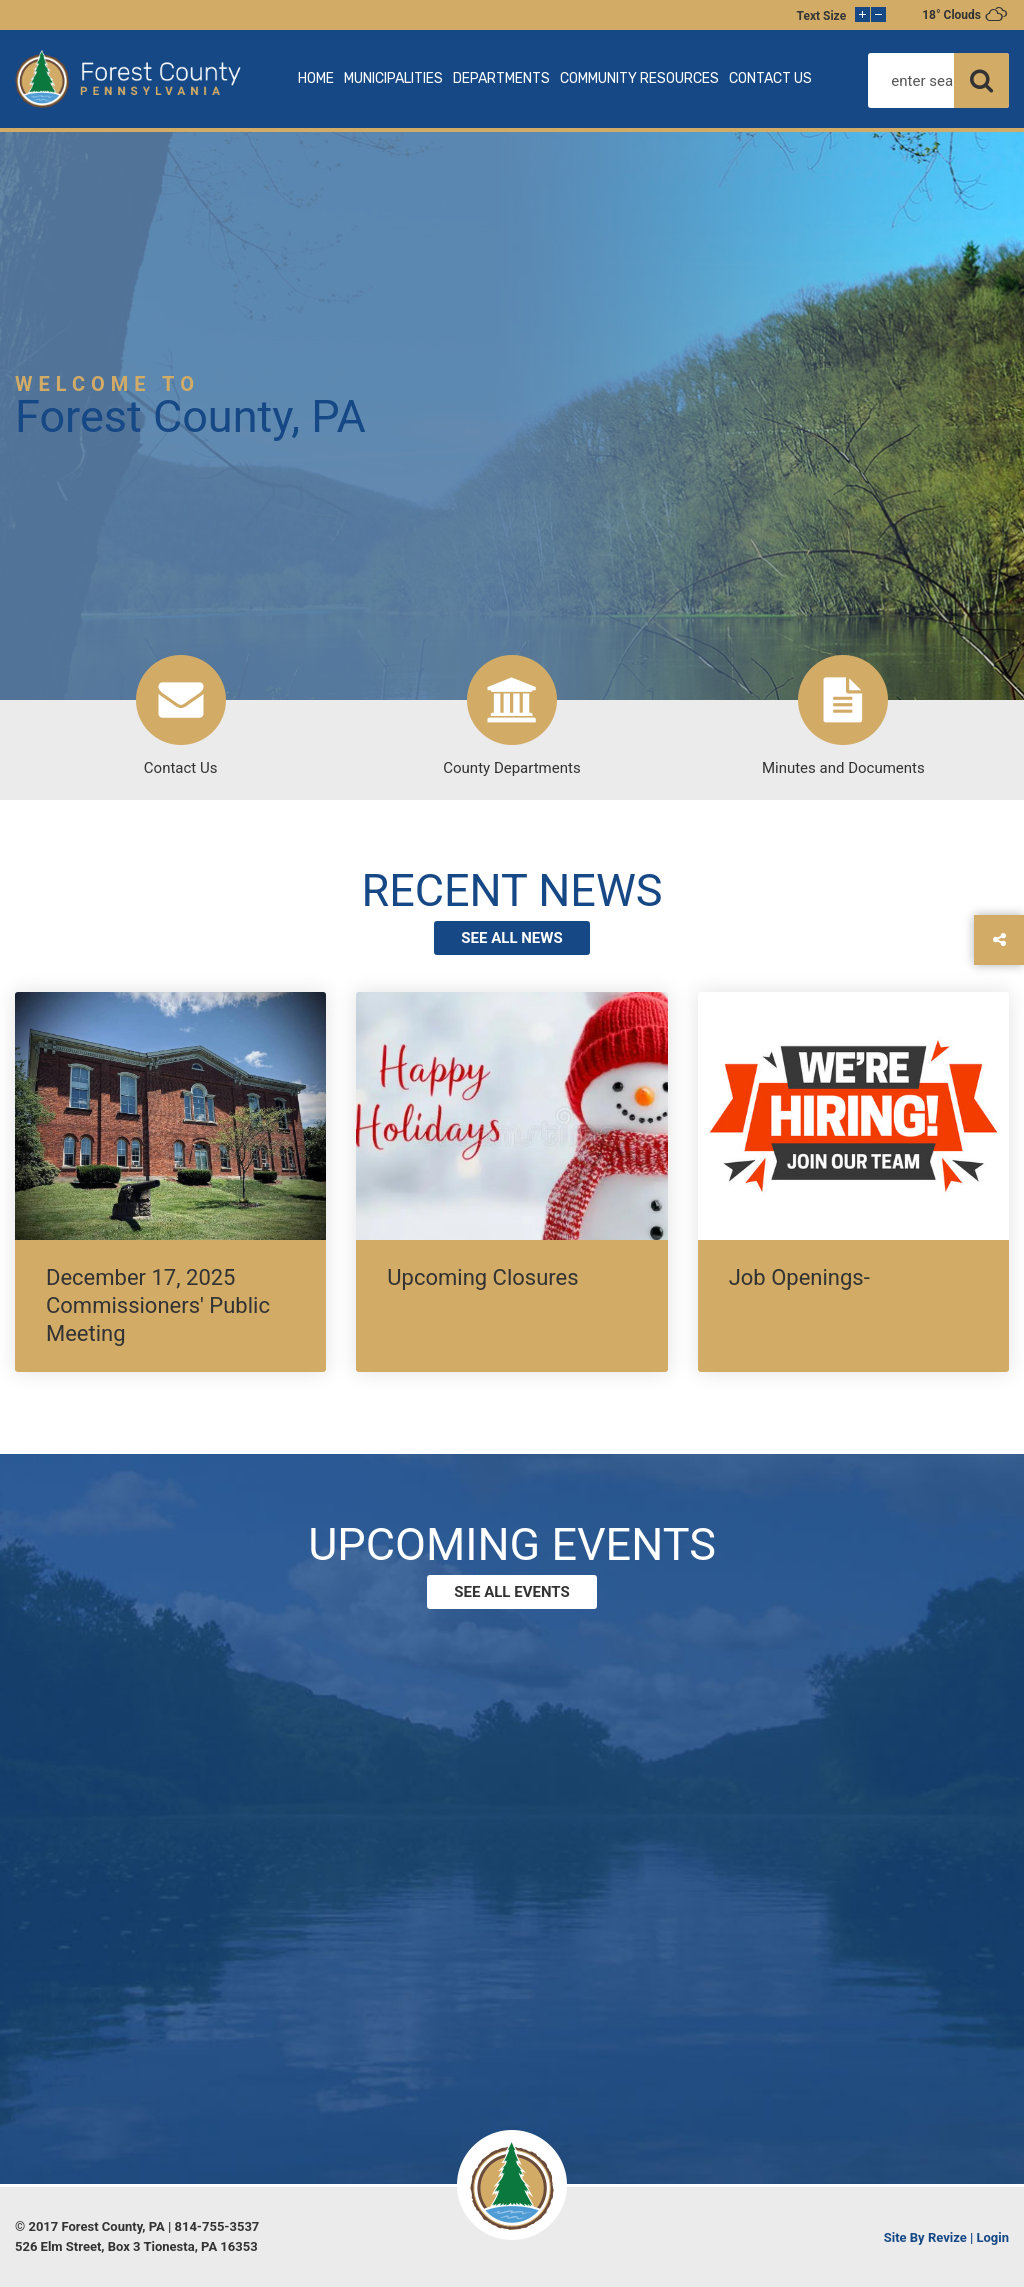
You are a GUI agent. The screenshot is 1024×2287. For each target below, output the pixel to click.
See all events (511, 1592)
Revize (947, 2237)
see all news (511, 938)
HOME (316, 78)
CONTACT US (770, 78)
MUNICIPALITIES (393, 78)
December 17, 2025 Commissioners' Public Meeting (158, 1305)
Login (992, 2237)
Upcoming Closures (482, 1277)
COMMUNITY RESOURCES (639, 78)
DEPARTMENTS (501, 78)
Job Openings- (799, 1277)
